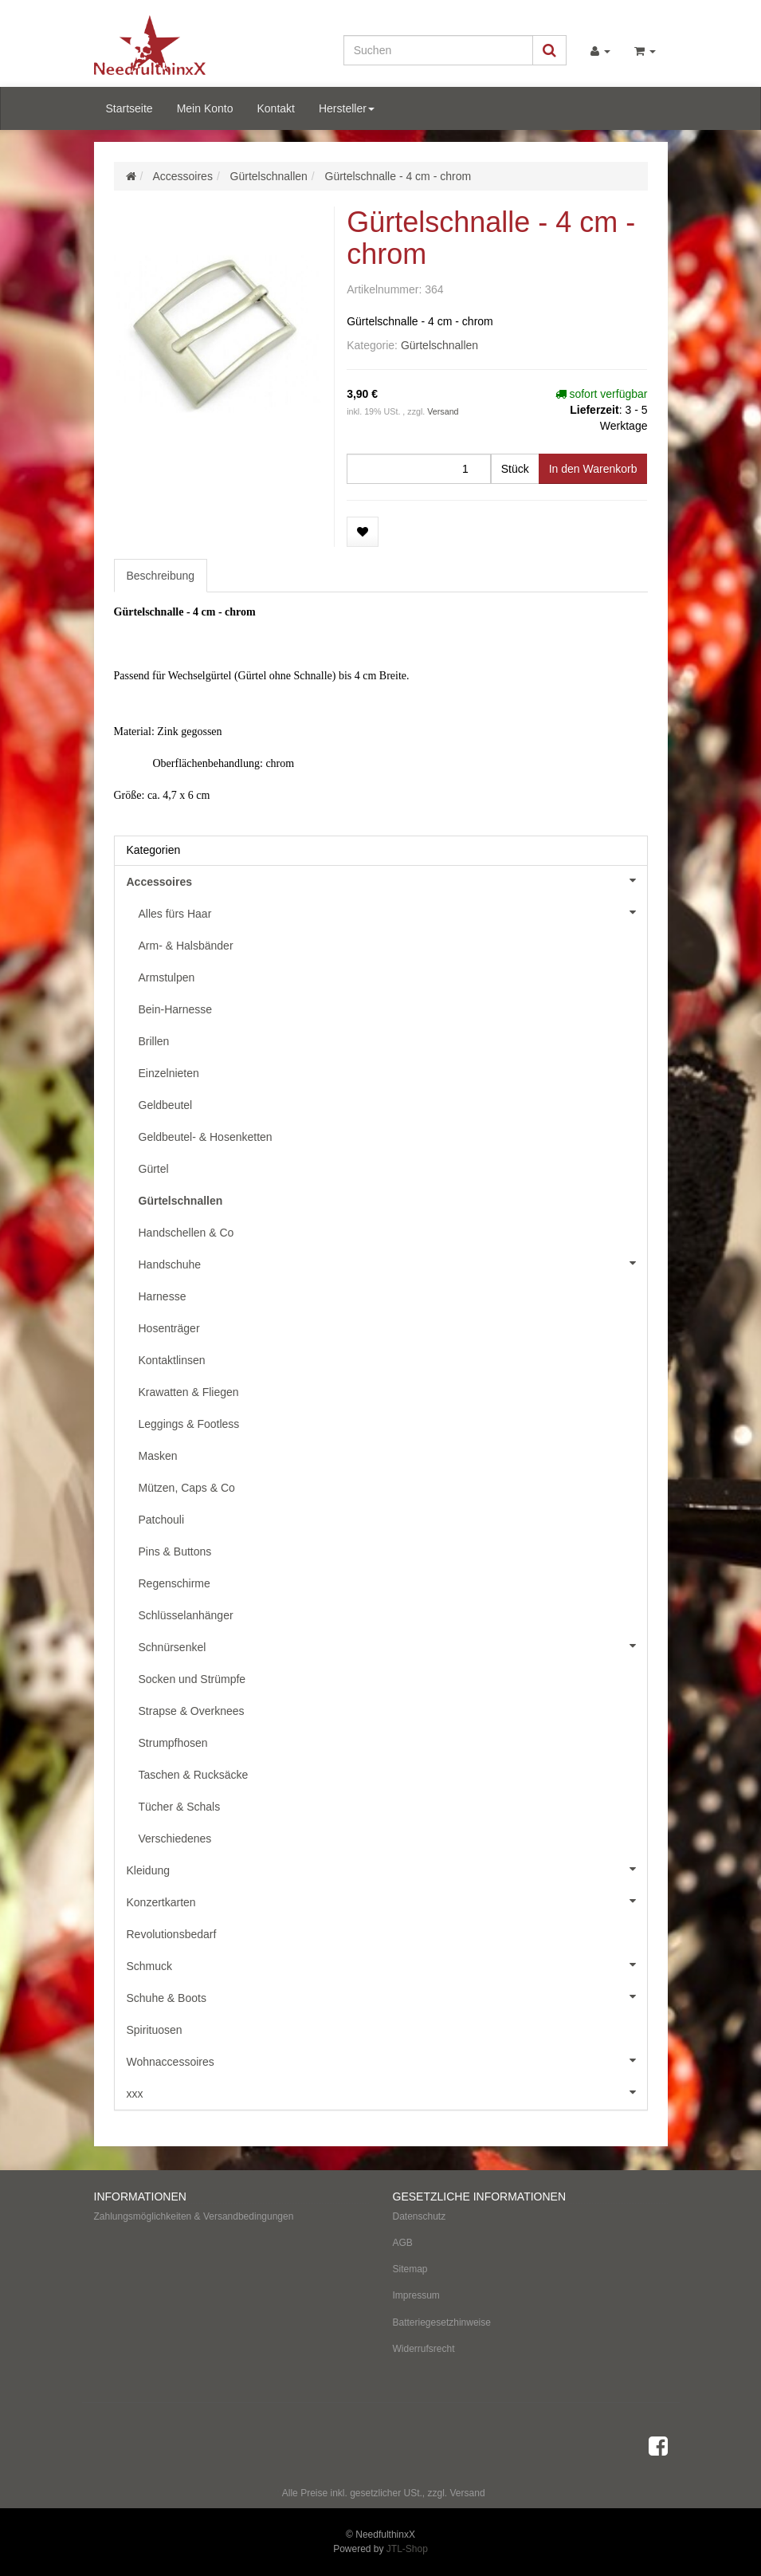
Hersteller (347, 108)
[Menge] (419, 469)
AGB (403, 2242)
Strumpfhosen (173, 1742)
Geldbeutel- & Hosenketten (206, 1137)
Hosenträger (169, 1328)
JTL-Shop (407, 2548)
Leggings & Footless (189, 1424)
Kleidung (387, 1868)
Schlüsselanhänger (186, 1615)
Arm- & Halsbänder (186, 945)
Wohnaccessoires (387, 2060)
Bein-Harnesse (176, 1009)
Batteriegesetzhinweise (442, 2322)
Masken (158, 1455)
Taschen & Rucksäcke (194, 1774)
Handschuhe (393, 1263)
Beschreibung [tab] (161, 575)
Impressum (416, 2295)
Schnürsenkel (393, 1645)
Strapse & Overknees (192, 1711)
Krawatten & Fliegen (189, 1392)
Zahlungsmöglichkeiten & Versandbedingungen (194, 2216)
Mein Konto (205, 108)
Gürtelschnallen (439, 345)
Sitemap (410, 2269)
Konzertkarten (387, 1900)
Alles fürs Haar (393, 912)
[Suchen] (438, 50)
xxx (387, 2092)
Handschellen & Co (186, 1232)
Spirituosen (154, 2029)
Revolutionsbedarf (172, 1934)
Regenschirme (174, 1583)
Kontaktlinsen (172, 1360)
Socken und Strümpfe (192, 1679)
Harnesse (162, 1296)
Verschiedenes (175, 1838)
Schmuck (387, 1964)
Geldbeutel (166, 1105)
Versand (442, 411)
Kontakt (275, 108)
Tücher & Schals (180, 1806)
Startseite (129, 108)
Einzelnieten (169, 1073)
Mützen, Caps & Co (187, 1487)
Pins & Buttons (175, 1551)
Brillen (154, 1041)
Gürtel (154, 1168)
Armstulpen (167, 977)
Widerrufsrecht (424, 2348)
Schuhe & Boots (387, 1996)
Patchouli (162, 1519)
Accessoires (387, 880)
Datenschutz (419, 2216)
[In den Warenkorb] (593, 469)
